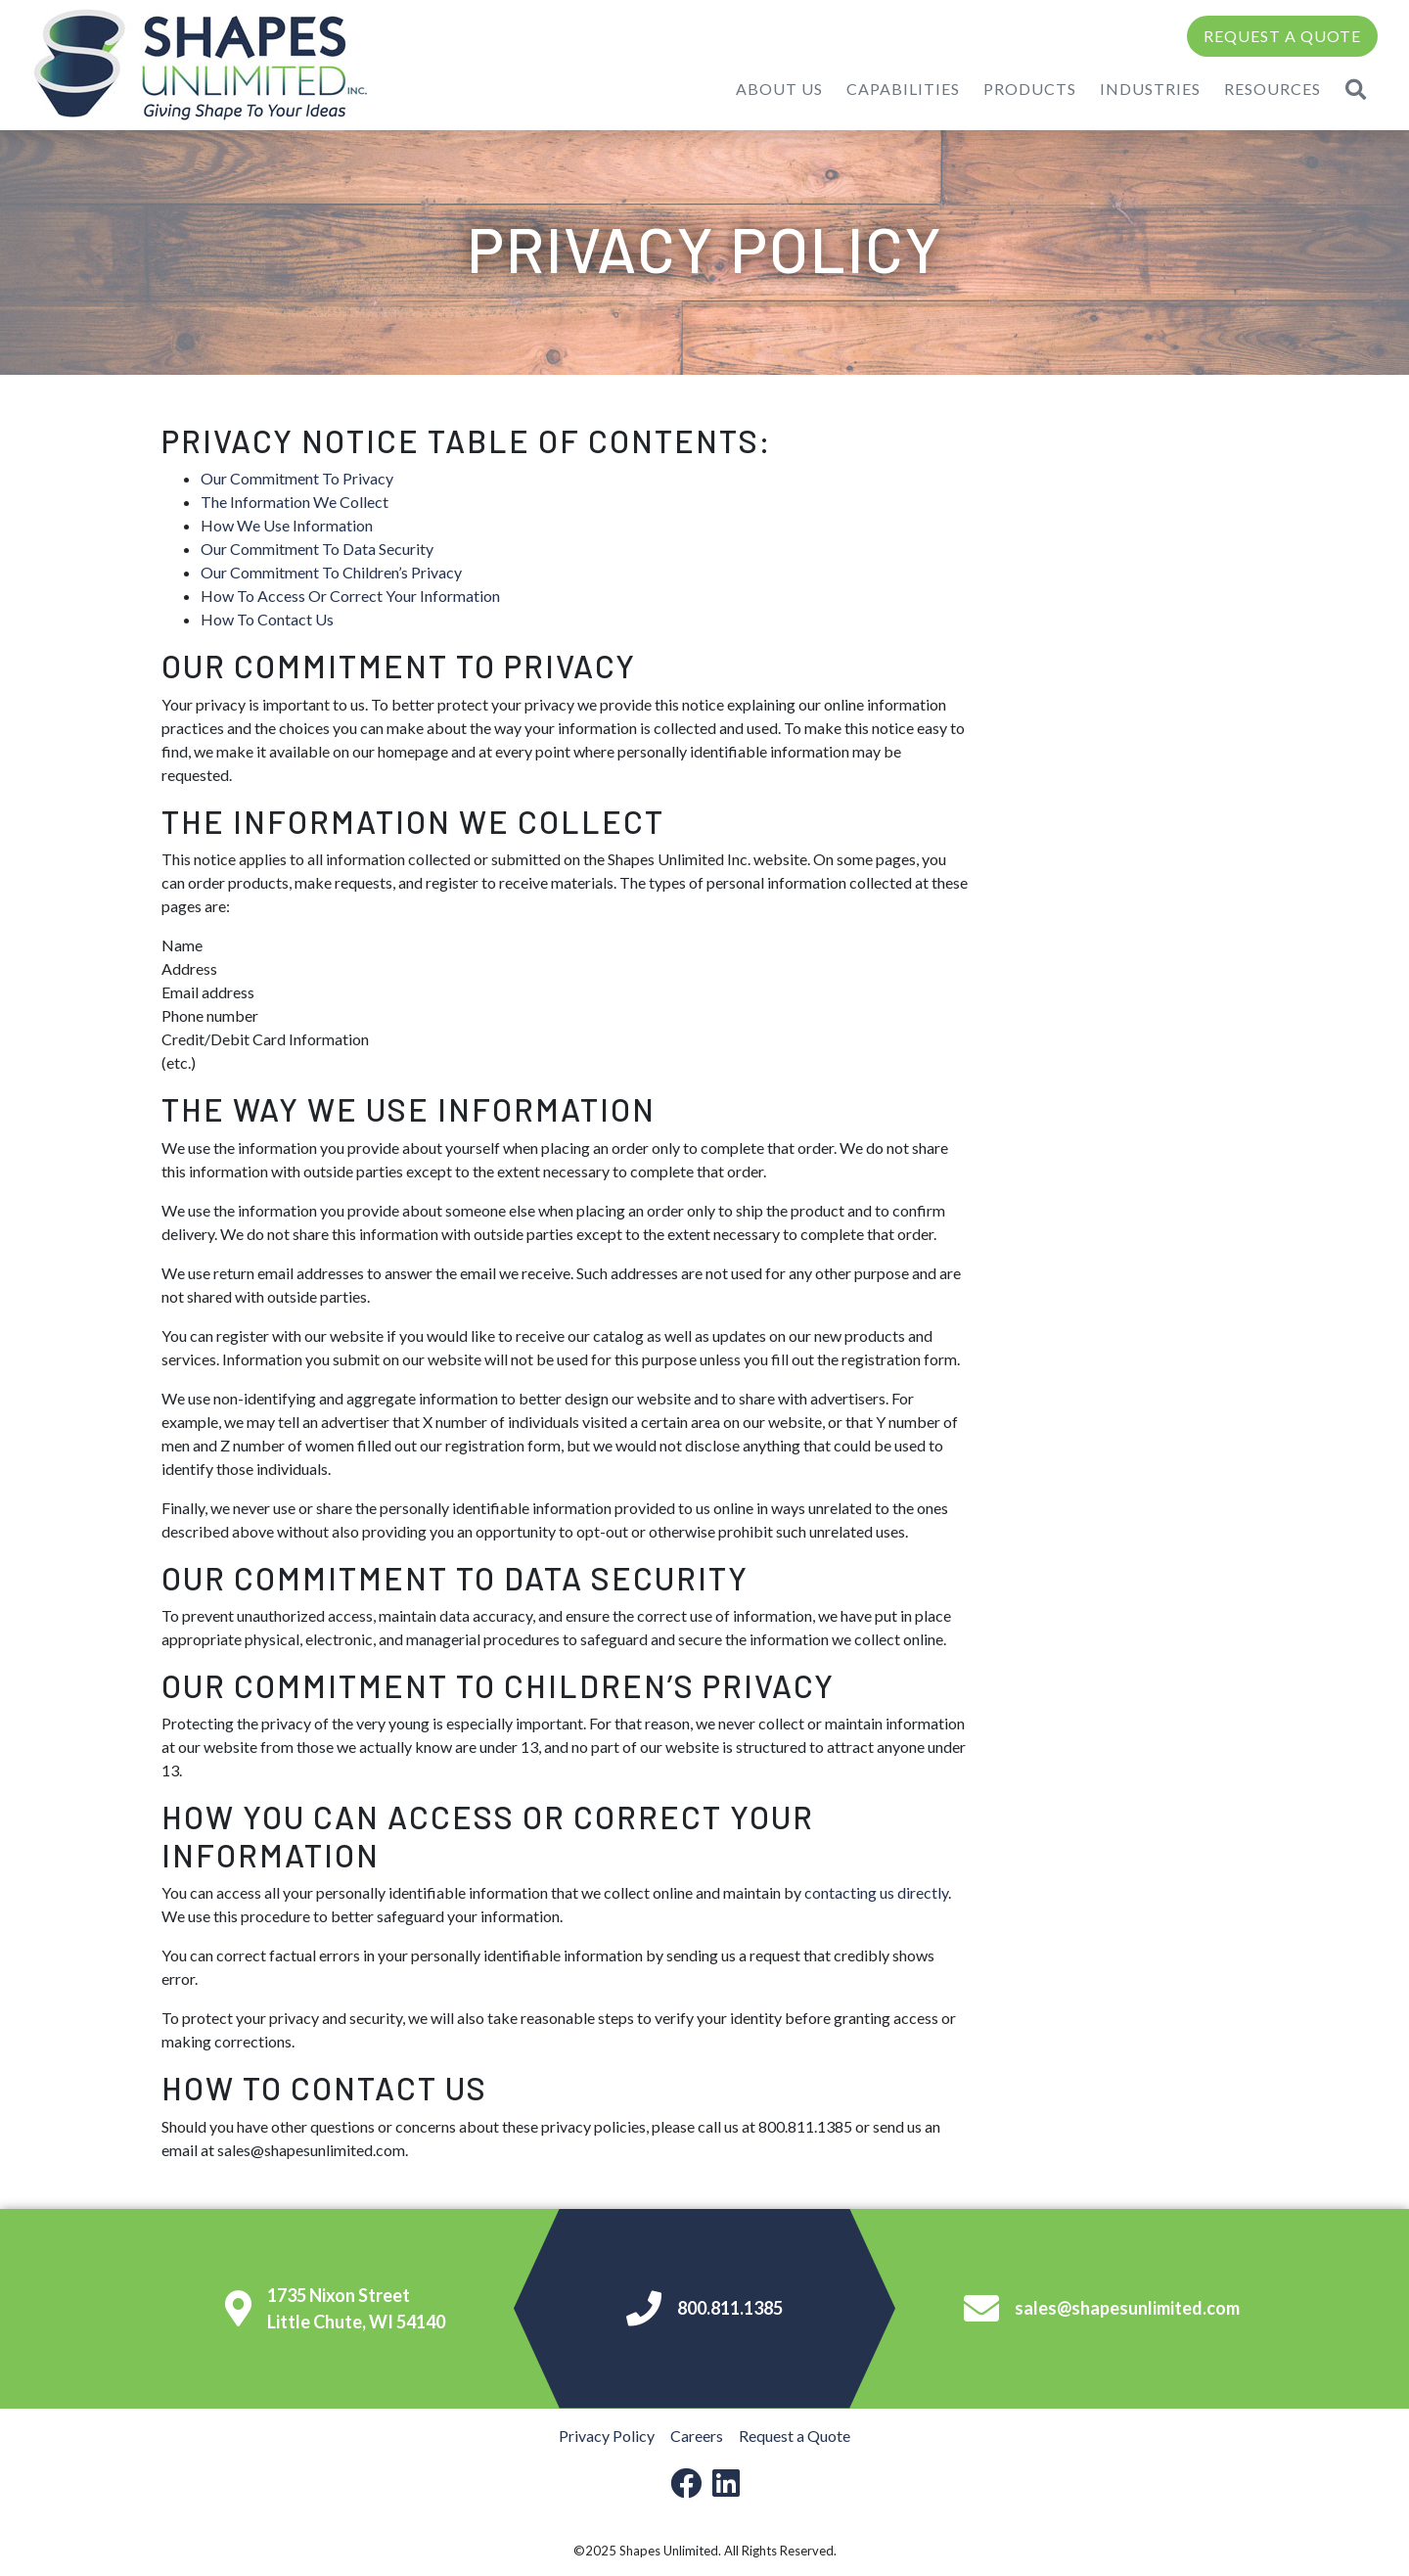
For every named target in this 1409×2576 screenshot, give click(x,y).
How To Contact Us (267, 619)
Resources (1272, 88)
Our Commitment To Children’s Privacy (331, 572)
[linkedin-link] (726, 2483)
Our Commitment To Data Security (317, 548)
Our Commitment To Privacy (297, 478)
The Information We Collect (294, 501)
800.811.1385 (704, 2308)
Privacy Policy (607, 2435)
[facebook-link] (686, 2483)
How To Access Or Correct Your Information (350, 595)
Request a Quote (1282, 35)
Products (1029, 88)
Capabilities (903, 88)
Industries (1150, 88)
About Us (779, 88)
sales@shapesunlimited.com (1102, 2308)
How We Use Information (287, 525)
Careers (696, 2435)
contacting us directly (876, 1892)
